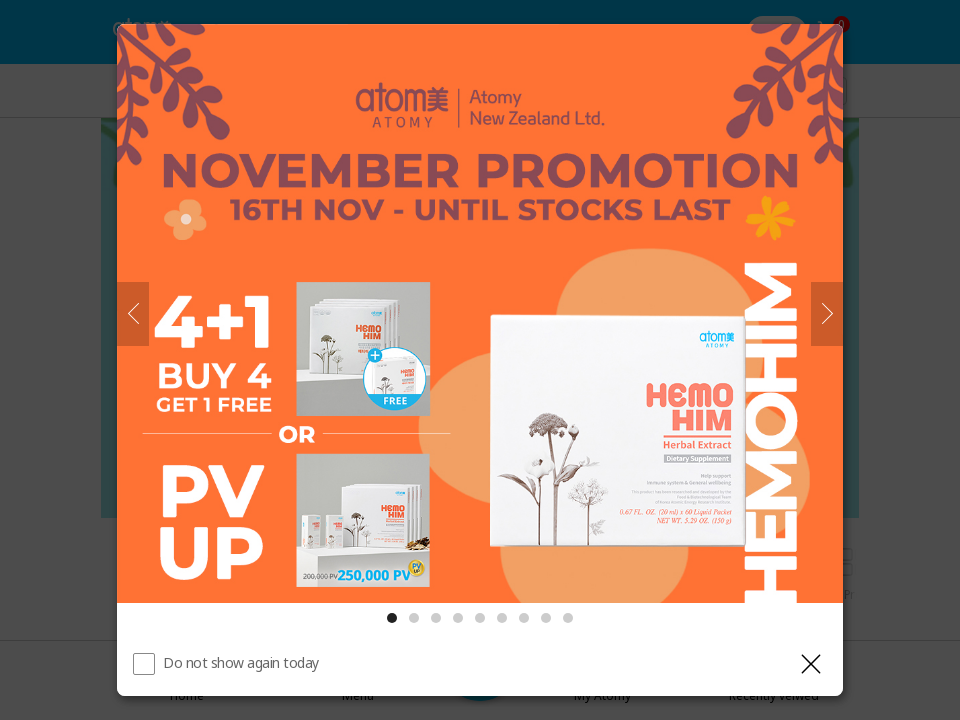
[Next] (827, 314)
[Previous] (133, 314)
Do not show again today (241, 662)
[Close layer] (811, 664)
